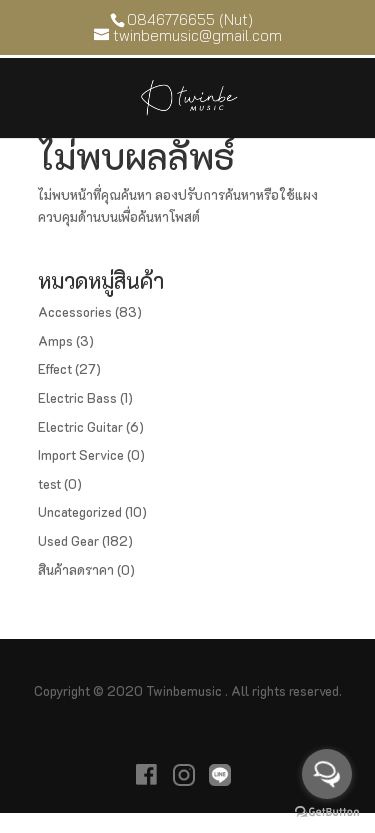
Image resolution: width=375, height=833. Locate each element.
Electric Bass (77, 397)
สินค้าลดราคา (76, 569)
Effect (55, 368)
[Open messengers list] (327, 774)
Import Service (81, 454)
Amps (55, 340)
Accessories (75, 311)
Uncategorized (80, 511)
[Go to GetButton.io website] (327, 812)
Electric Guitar (80, 426)
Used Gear (68, 540)
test (49, 483)
